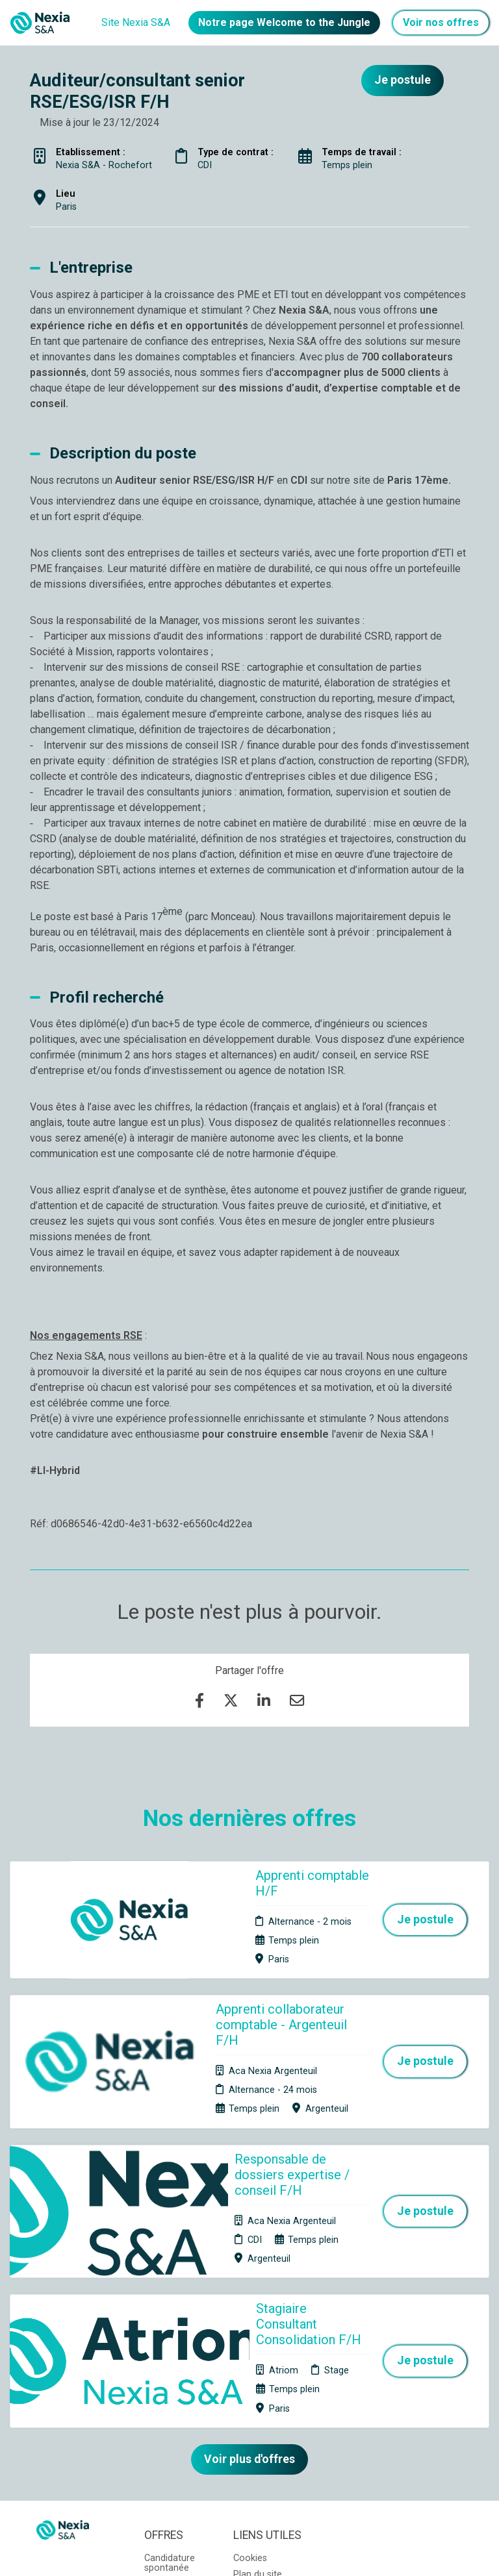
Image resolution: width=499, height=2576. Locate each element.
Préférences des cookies (259, 2428)
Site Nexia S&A (135, 22)
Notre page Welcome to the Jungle (284, 22)
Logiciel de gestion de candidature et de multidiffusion (250, 2553)
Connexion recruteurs (255, 2403)
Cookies (250, 2366)
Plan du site (257, 2382)
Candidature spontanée (169, 2371)
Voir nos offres (441, 22)
